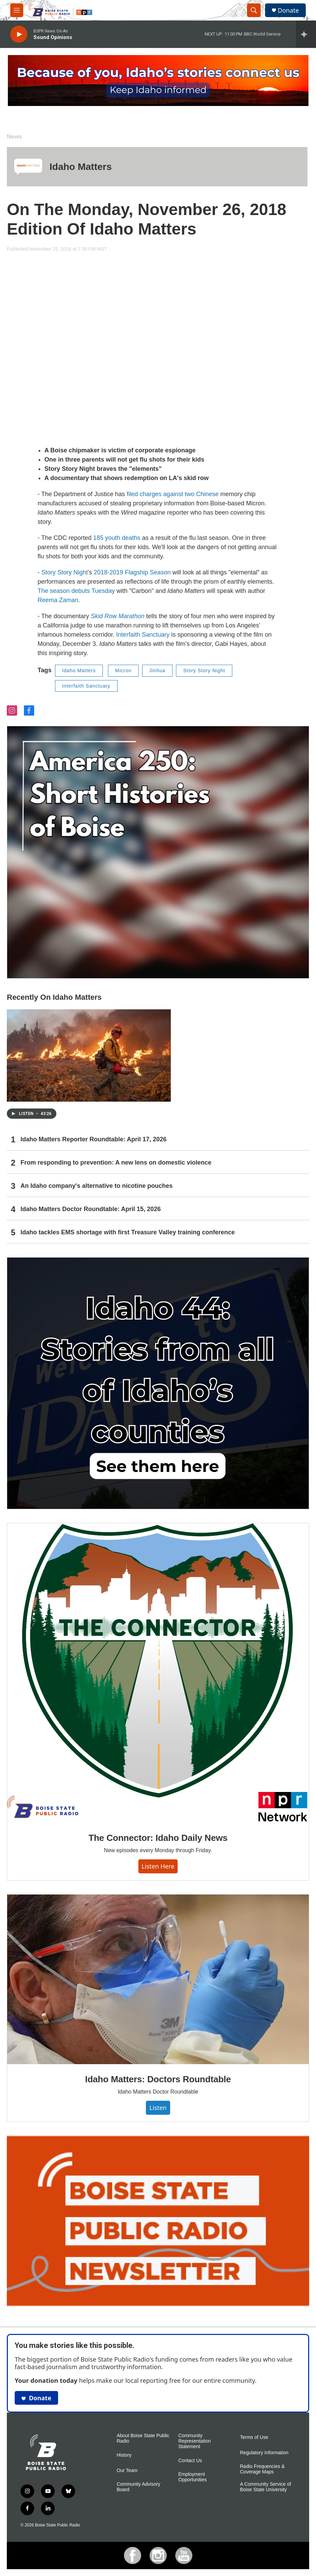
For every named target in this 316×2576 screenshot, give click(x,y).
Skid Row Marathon (118, 616)
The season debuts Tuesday (76, 590)
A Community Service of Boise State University (265, 2487)
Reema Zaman (58, 600)
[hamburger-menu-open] (16, 10)
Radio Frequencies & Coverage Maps (262, 2469)
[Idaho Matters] (28, 166)
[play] (18, 34)
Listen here (158, 1866)
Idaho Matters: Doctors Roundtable (158, 2079)
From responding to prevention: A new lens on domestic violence (115, 1162)
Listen (157, 2107)
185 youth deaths (116, 537)
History (124, 2455)
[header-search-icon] (254, 10)
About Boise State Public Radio (143, 2438)
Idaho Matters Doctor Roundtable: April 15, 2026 (90, 1209)
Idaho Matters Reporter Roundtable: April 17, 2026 (93, 1139)
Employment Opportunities (192, 2477)
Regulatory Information (264, 2452)
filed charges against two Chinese (173, 494)
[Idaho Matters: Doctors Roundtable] (158, 1979)
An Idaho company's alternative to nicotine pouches (96, 1185)
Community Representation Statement (194, 2441)
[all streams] (306, 34)
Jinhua (157, 670)
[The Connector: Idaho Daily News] (158, 1673)
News (14, 136)
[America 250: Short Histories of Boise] (158, 852)
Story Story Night (64, 572)
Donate (288, 10)
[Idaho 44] (158, 1383)
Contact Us (190, 2460)
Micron (123, 670)
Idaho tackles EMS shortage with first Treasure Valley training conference (127, 1232)
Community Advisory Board (139, 2487)
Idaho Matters (81, 166)
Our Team (127, 2470)
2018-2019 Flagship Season (133, 572)
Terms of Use (254, 2437)
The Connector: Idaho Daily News (158, 1838)
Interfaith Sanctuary (142, 634)
